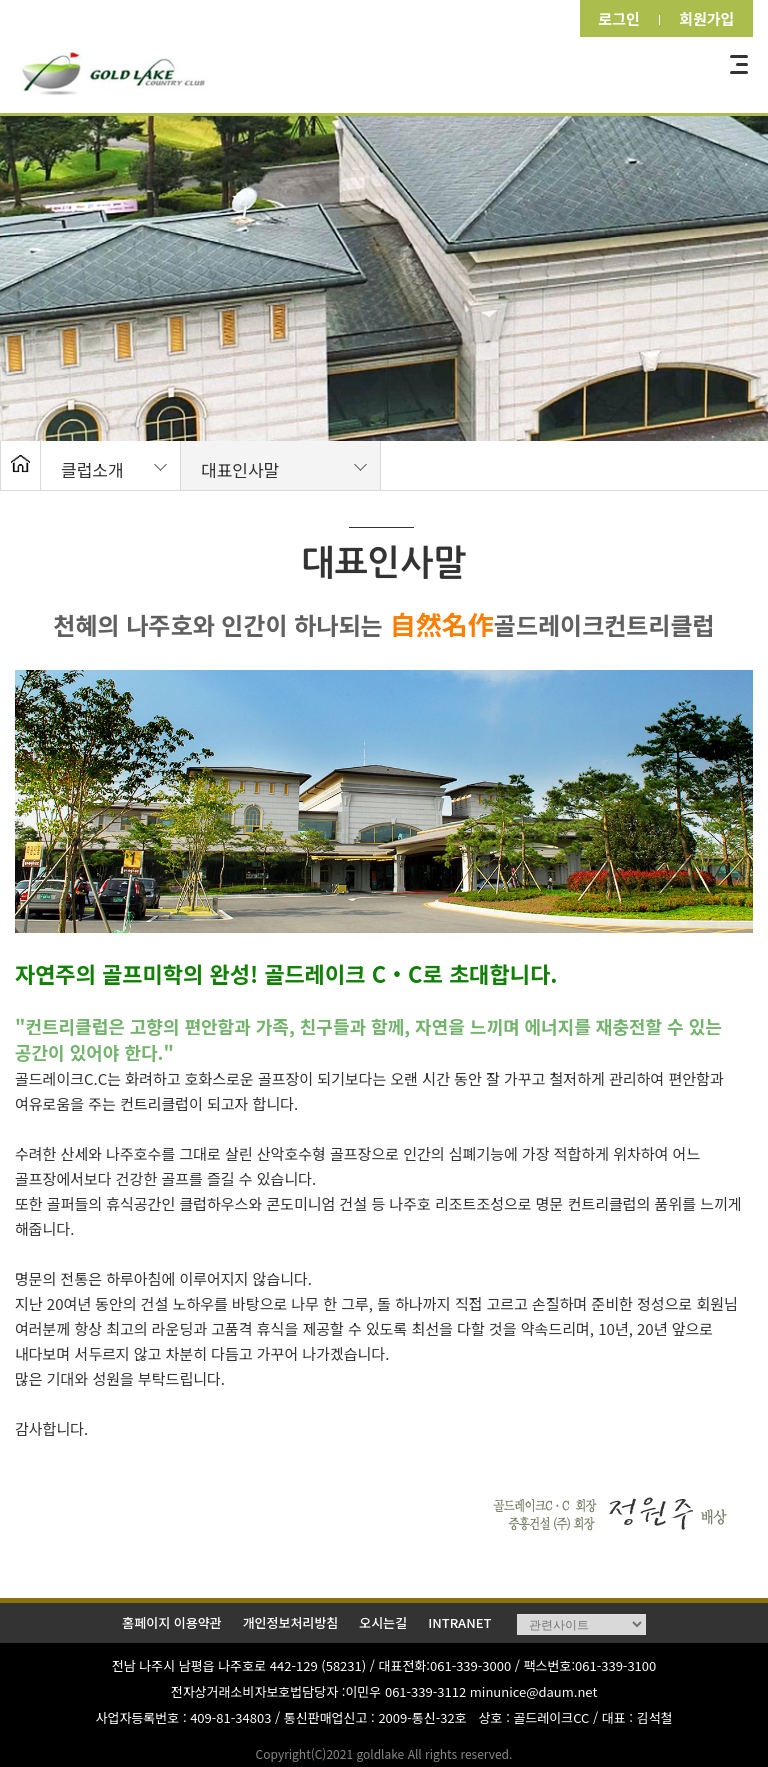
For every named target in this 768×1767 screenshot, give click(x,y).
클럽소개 (92, 469)
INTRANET (459, 1622)
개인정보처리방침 (291, 1622)
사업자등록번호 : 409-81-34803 (184, 1717)
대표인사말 (240, 469)
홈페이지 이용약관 (171, 1622)
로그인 (613, 18)
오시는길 (383, 1622)
